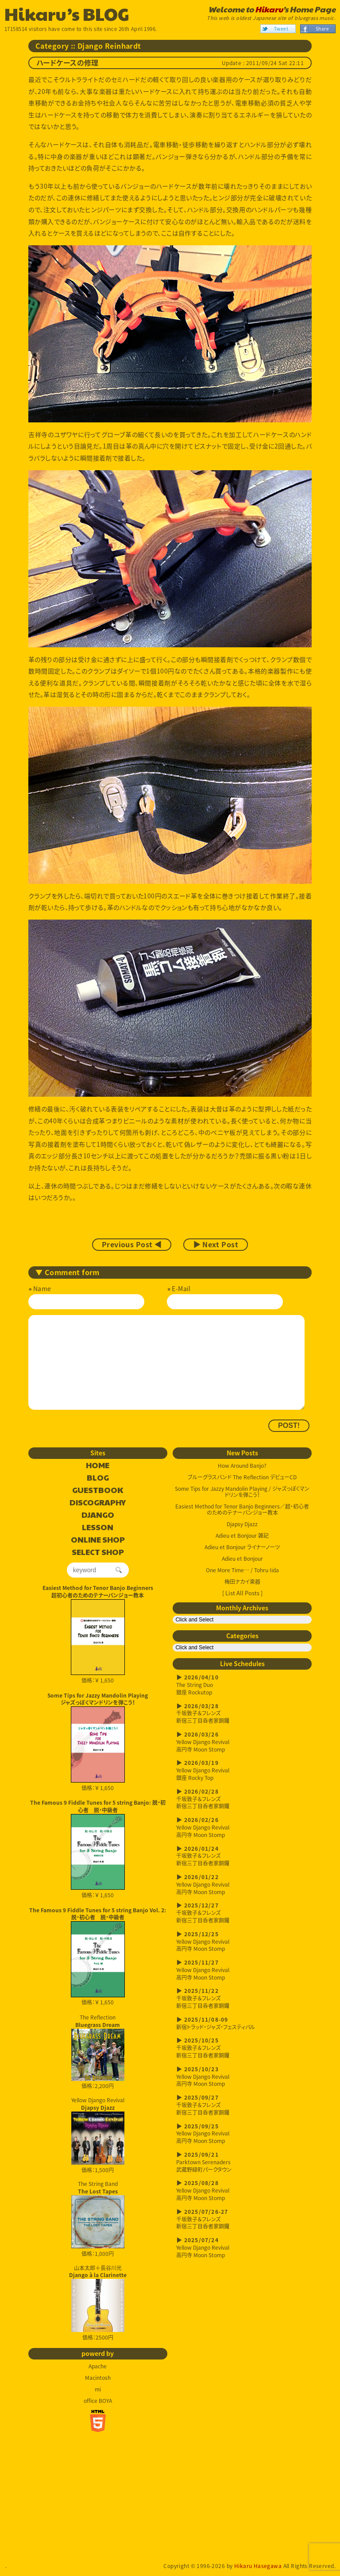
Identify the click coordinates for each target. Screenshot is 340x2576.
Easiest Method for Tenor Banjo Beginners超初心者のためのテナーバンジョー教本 (97, 1591)
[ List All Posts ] (242, 1593)
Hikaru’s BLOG (66, 13)
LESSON (97, 1527)
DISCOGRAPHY (98, 1503)
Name (42, 1288)
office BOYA (98, 2401)
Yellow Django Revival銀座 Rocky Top (242, 1770)
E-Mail (181, 1288)
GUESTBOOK (97, 1490)
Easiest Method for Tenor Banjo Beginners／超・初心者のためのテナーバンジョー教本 (242, 1509)
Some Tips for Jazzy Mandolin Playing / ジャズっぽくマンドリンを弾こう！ (242, 1492)
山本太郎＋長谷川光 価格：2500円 (98, 2302)
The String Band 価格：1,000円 (97, 2218)
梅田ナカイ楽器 (242, 1582)
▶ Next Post (215, 1244)
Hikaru (269, 9)
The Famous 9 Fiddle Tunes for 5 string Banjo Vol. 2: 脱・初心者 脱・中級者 (97, 1913)
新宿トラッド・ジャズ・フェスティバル (242, 2023)
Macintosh (98, 2378)
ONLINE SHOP (98, 1540)
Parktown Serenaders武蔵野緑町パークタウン (242, 2162)
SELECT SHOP (98, 1552)
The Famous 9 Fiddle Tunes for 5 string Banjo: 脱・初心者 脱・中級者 (98, 1806)
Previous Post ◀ (132, 1244)
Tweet (281, 28)
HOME (97, 1465)
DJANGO (97, 1515)
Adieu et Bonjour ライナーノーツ (242, 1547)
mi (98, 2389)
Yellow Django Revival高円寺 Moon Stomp (242, 1742)
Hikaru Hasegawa (258, 2566)
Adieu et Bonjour (242, 1559)
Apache (98, 2366)
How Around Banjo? (242, 1466)
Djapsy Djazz (242, 1524)
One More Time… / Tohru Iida (242, 1570)
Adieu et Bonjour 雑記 (242, 1535)
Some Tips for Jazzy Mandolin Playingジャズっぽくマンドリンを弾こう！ (97, 1699)
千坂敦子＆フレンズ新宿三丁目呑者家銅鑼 (242, 1713)
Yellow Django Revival (97, 2130)
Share (322, 28)
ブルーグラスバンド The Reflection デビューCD (242, 1477)
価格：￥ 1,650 (98, 1641)
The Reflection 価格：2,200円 (97, 2052)
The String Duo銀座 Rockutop (242, 1685)
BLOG (98, 1478)
